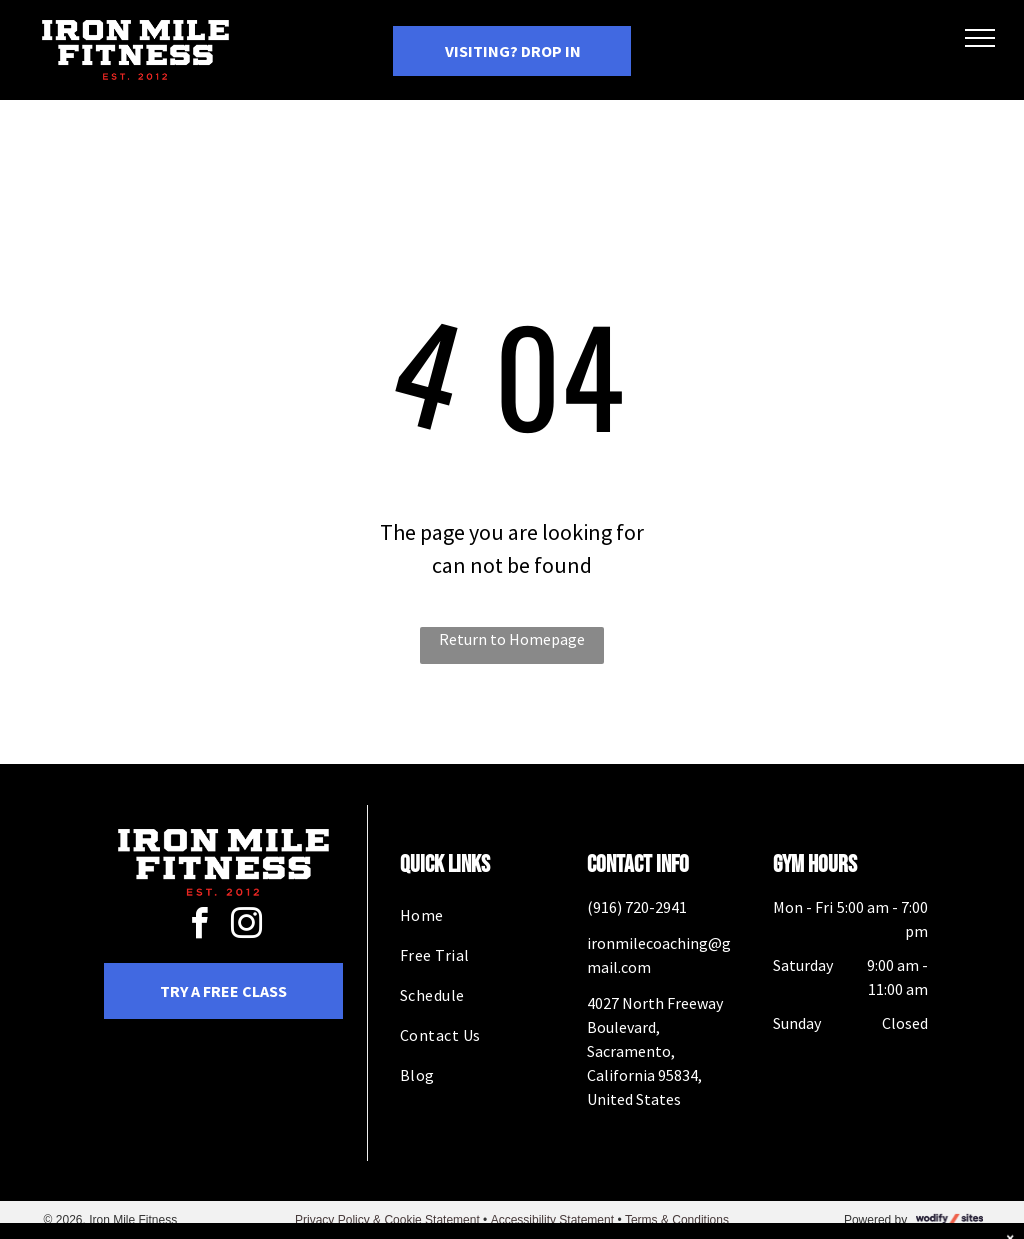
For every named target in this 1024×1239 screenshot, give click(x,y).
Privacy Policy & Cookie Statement (387, 1220)
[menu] (980, 38)
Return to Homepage (512, 639)
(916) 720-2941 (637, 907)
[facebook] (200, 926)
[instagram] (247, 926)
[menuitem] (477, 915)
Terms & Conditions (677, 1220)
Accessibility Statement (552, 1220)
